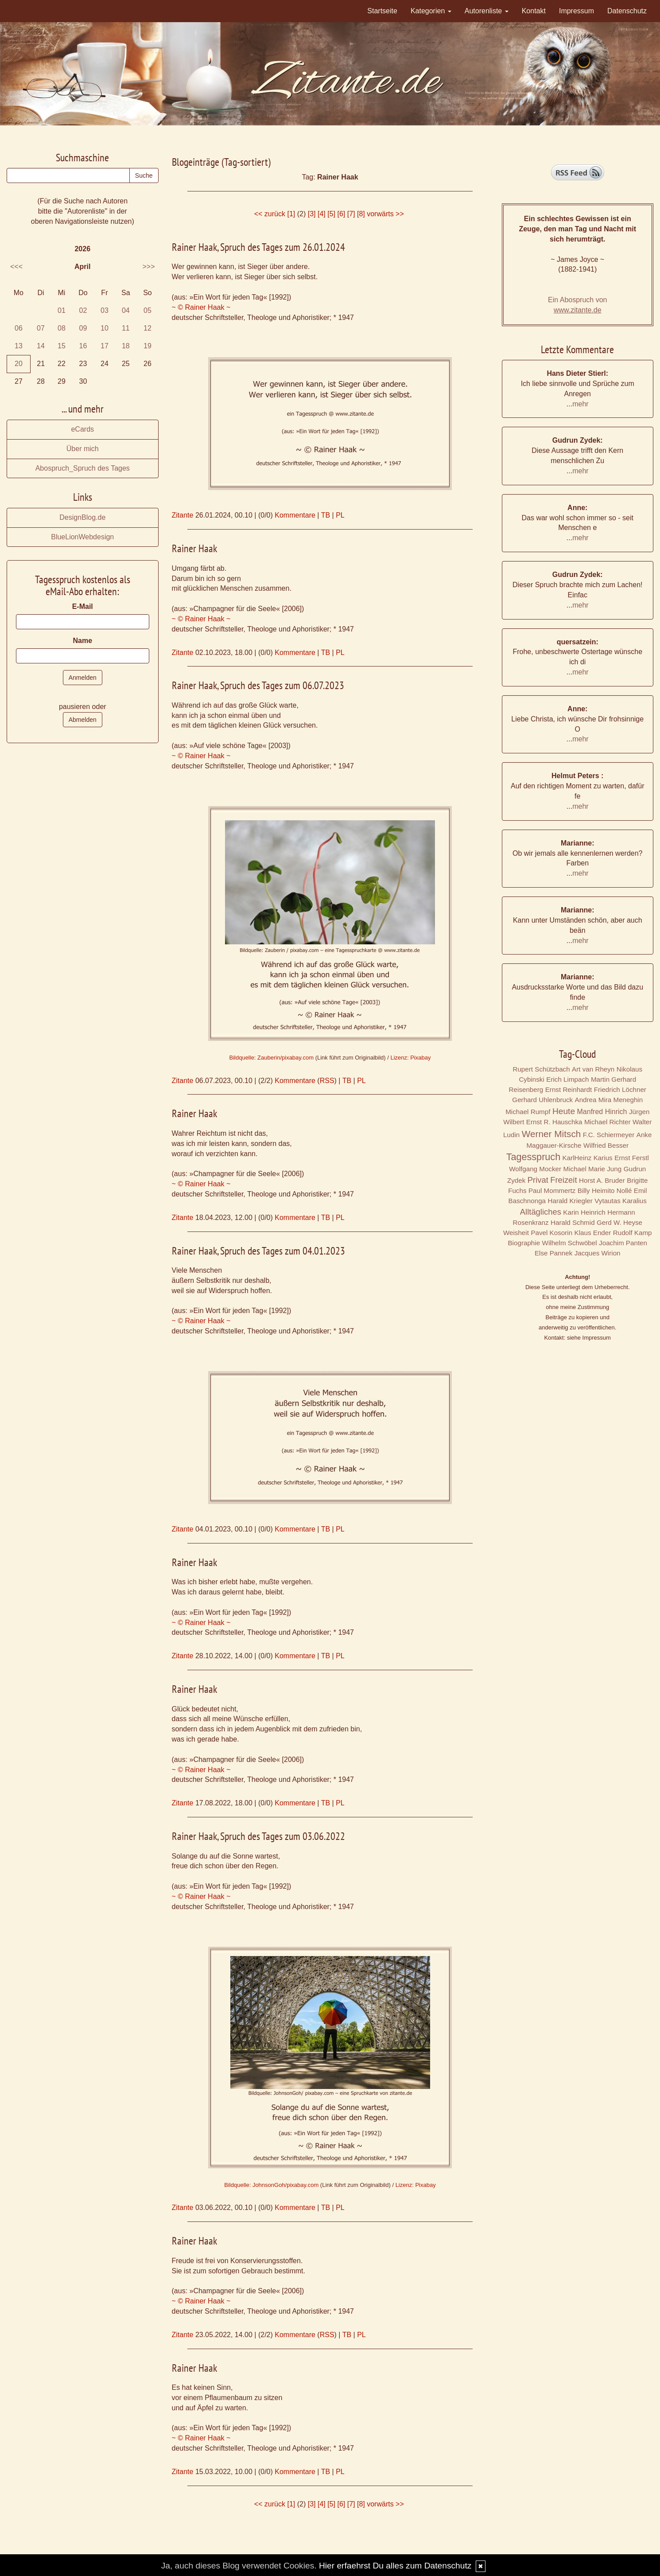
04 (126, 310)
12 (147, 328)
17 (105, 346)
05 (147, 310)
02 (83, 310)
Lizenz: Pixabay (410, 1057)
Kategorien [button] (431, 11)
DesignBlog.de (82, 517)
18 (126, 346)
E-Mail (82, 606)
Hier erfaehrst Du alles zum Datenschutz (395, 2565)
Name (82, 640)
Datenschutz (627, 11)
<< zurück (269, 214)
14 (41, 346)
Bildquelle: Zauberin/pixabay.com (271, 1057)
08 (62, 328)
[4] (322, 214)
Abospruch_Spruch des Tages (82, 468)
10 (105, 328)
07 (41, 328)
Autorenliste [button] (487, 11)
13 (19, 346)
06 (19, 328)
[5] (331, 214)
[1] (291, 214)
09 (83, 328)
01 (62, 310)
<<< (16, 266)
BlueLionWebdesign (82, 537)
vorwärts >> (385, 214)
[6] (341, 214)
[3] (312, 214)
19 (147, 346)
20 (19, 363)
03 (105, 310)
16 (83, 346)
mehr (580, 404)
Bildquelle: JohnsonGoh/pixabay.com (271, 2185)
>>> (148, 266)
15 (62, 346)
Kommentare (295, 515)
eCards (82, 429)
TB (325, 515)
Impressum (576, 11)
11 (126, 328)
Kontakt (534, 11)
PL (340, 515)
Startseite (382, 11)
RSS (327, 1080)
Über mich (82, 448)
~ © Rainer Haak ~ (201, 307)
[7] (351, 214)
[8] (361, 214)
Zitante (183, 515)
